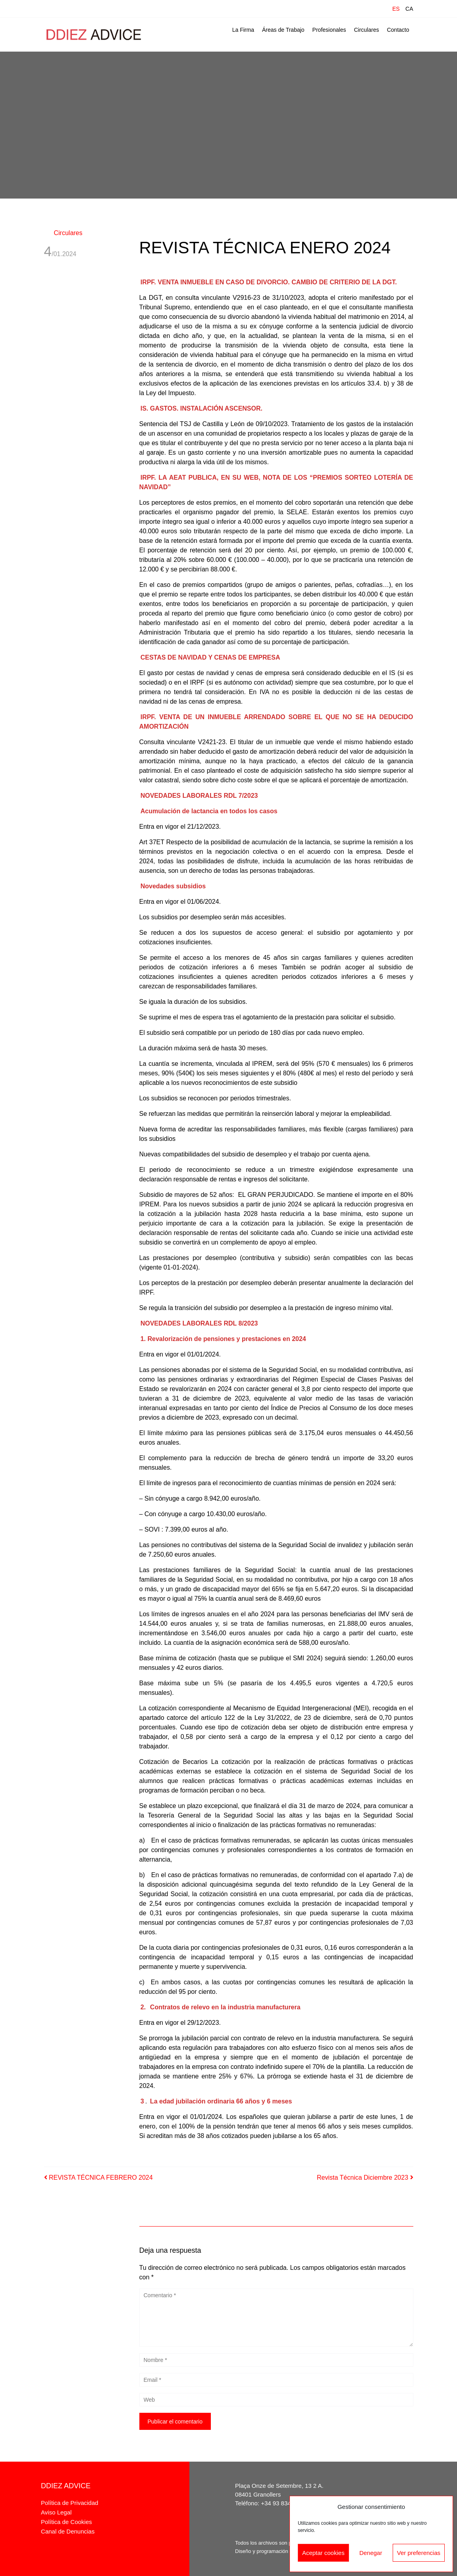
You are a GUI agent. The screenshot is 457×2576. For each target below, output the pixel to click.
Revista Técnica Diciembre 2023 (365, 2177)
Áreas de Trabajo (283, 30)
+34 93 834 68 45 (284, 2503)
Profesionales (329, 30)
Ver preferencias (418, 2552)
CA (409, 9)
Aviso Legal (56, 2512)
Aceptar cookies (323, 2552)
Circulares (366, 30)
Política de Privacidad (69, 2502)
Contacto (398, 30)
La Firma (243, 30)
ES (396, 9)
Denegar (370, 2552)
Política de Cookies (66, 2521)
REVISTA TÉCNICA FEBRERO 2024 (98, 2177)
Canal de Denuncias (67, 2531)
